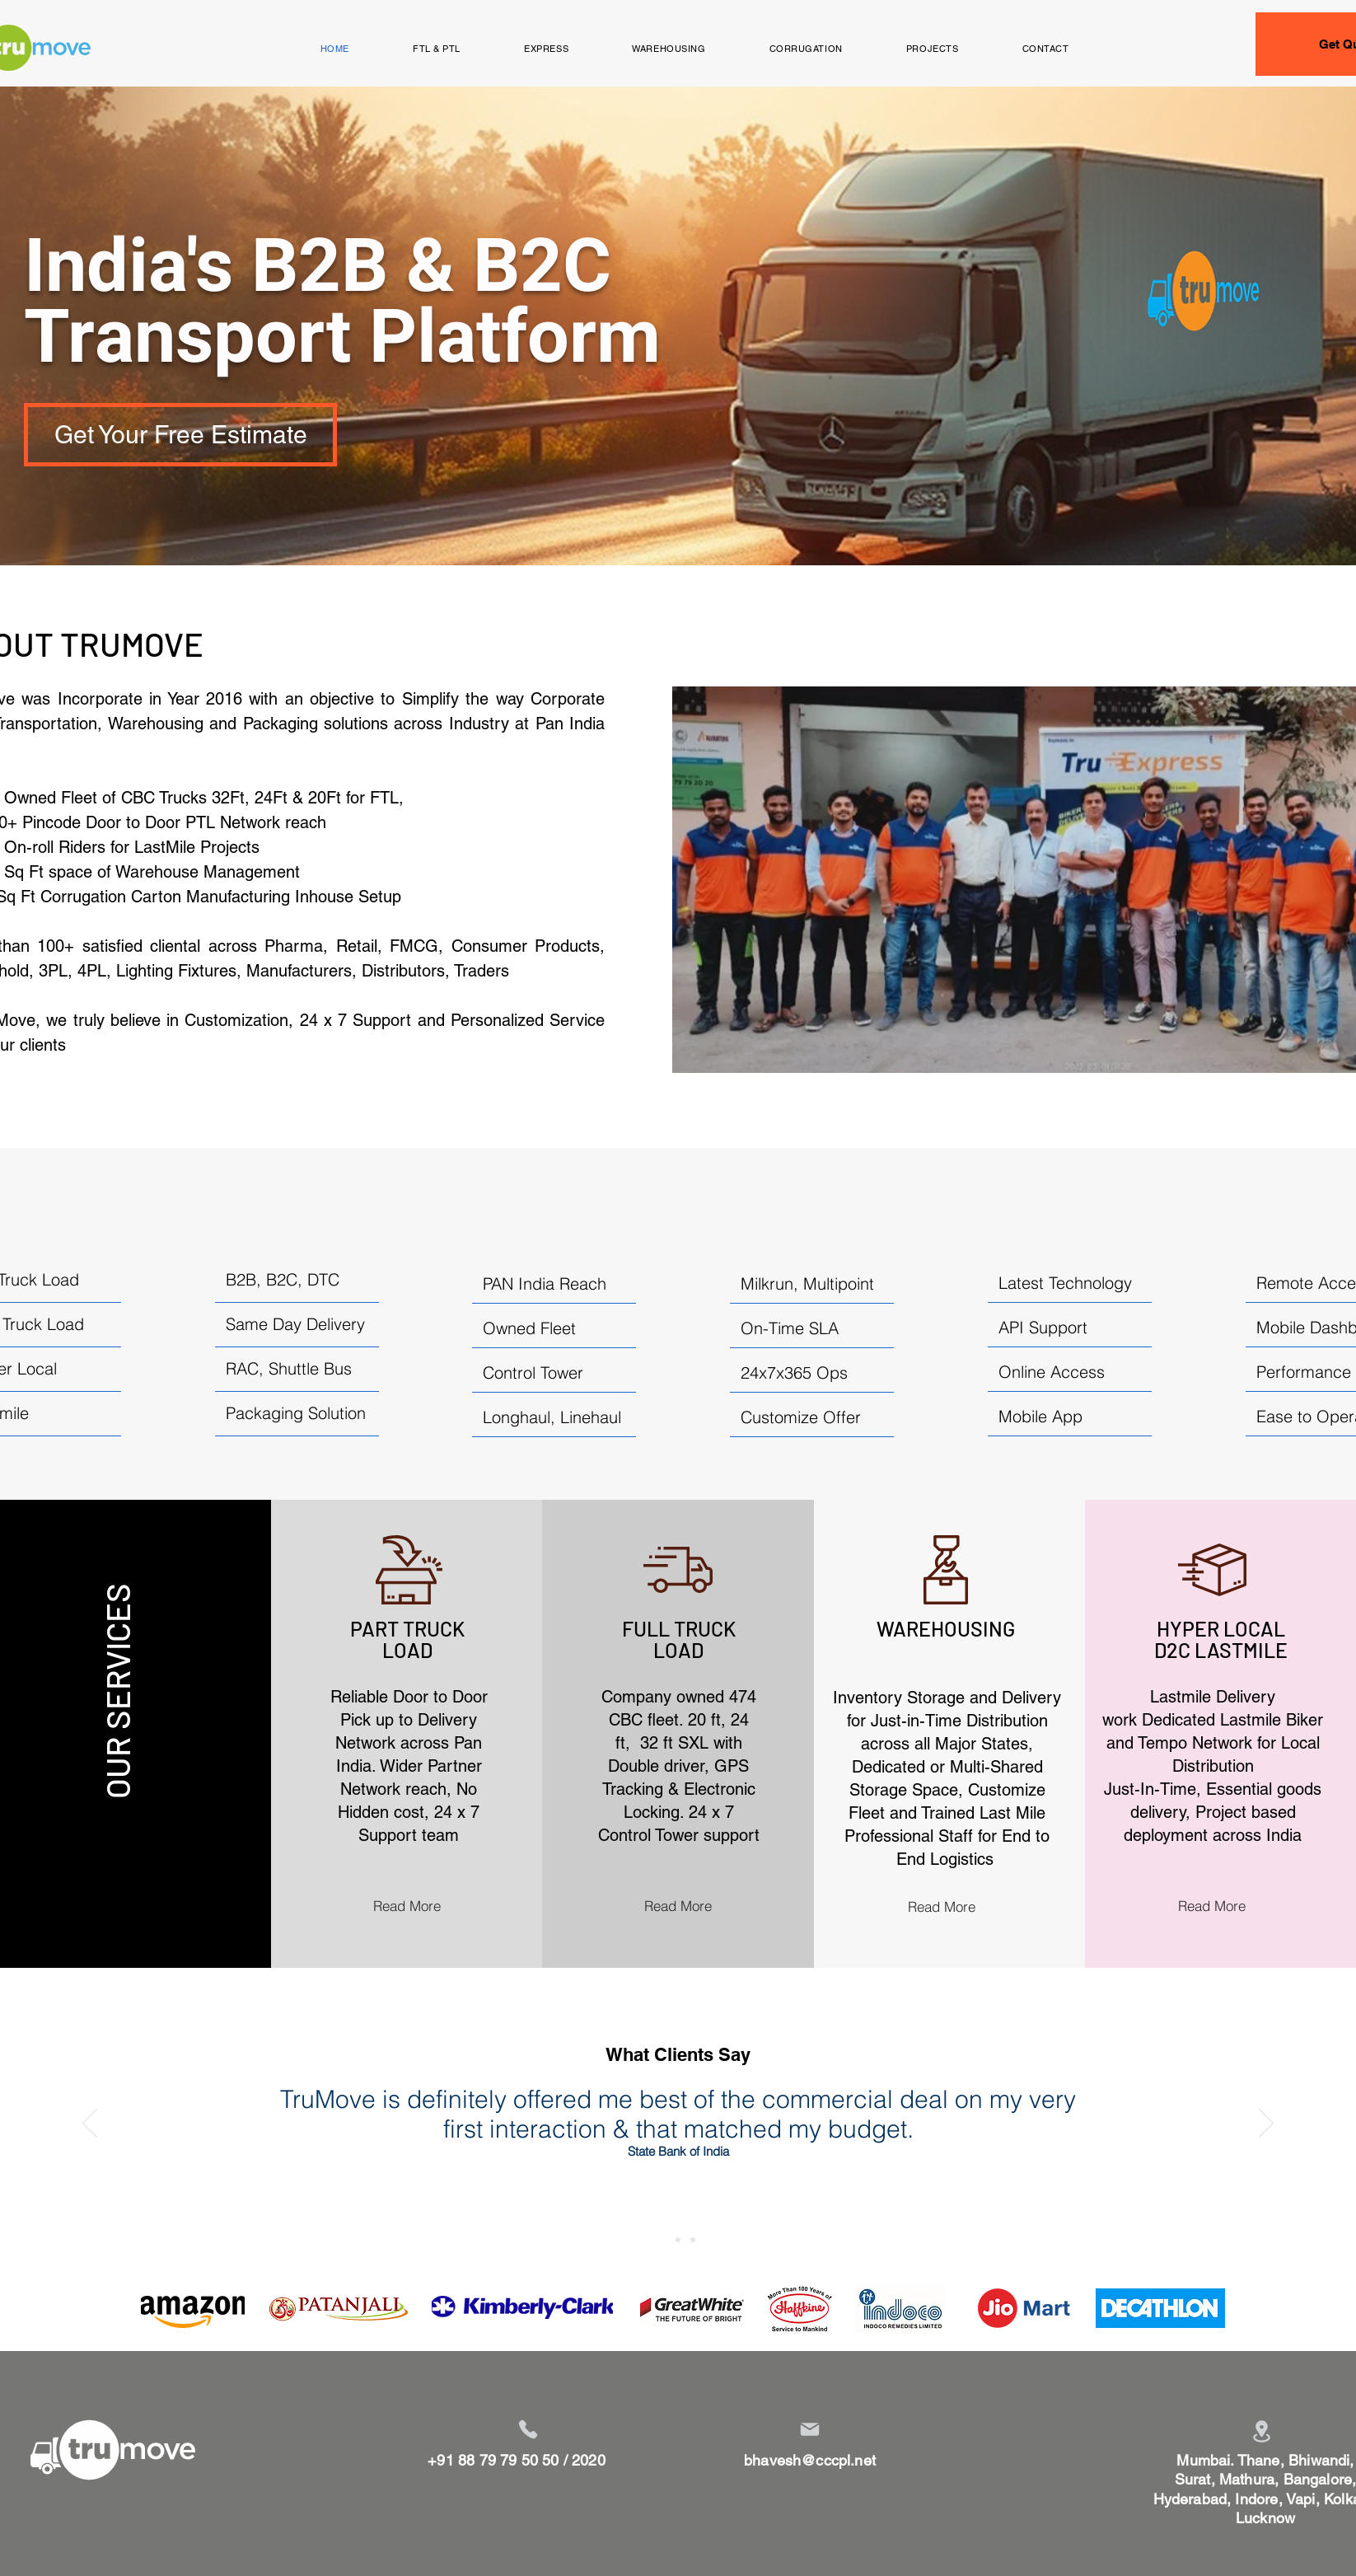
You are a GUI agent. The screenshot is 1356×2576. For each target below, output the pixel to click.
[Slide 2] (678, 2239)
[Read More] (406, 1905)
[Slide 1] (663, 2239)
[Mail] (810, 2429)
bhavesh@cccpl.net (810, 2460)
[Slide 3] (692, 2239)
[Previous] (89, 2124)
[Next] (1266, 2124)
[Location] (1261, 2431)
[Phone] (528, 2429)
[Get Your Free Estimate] (180, 434)
